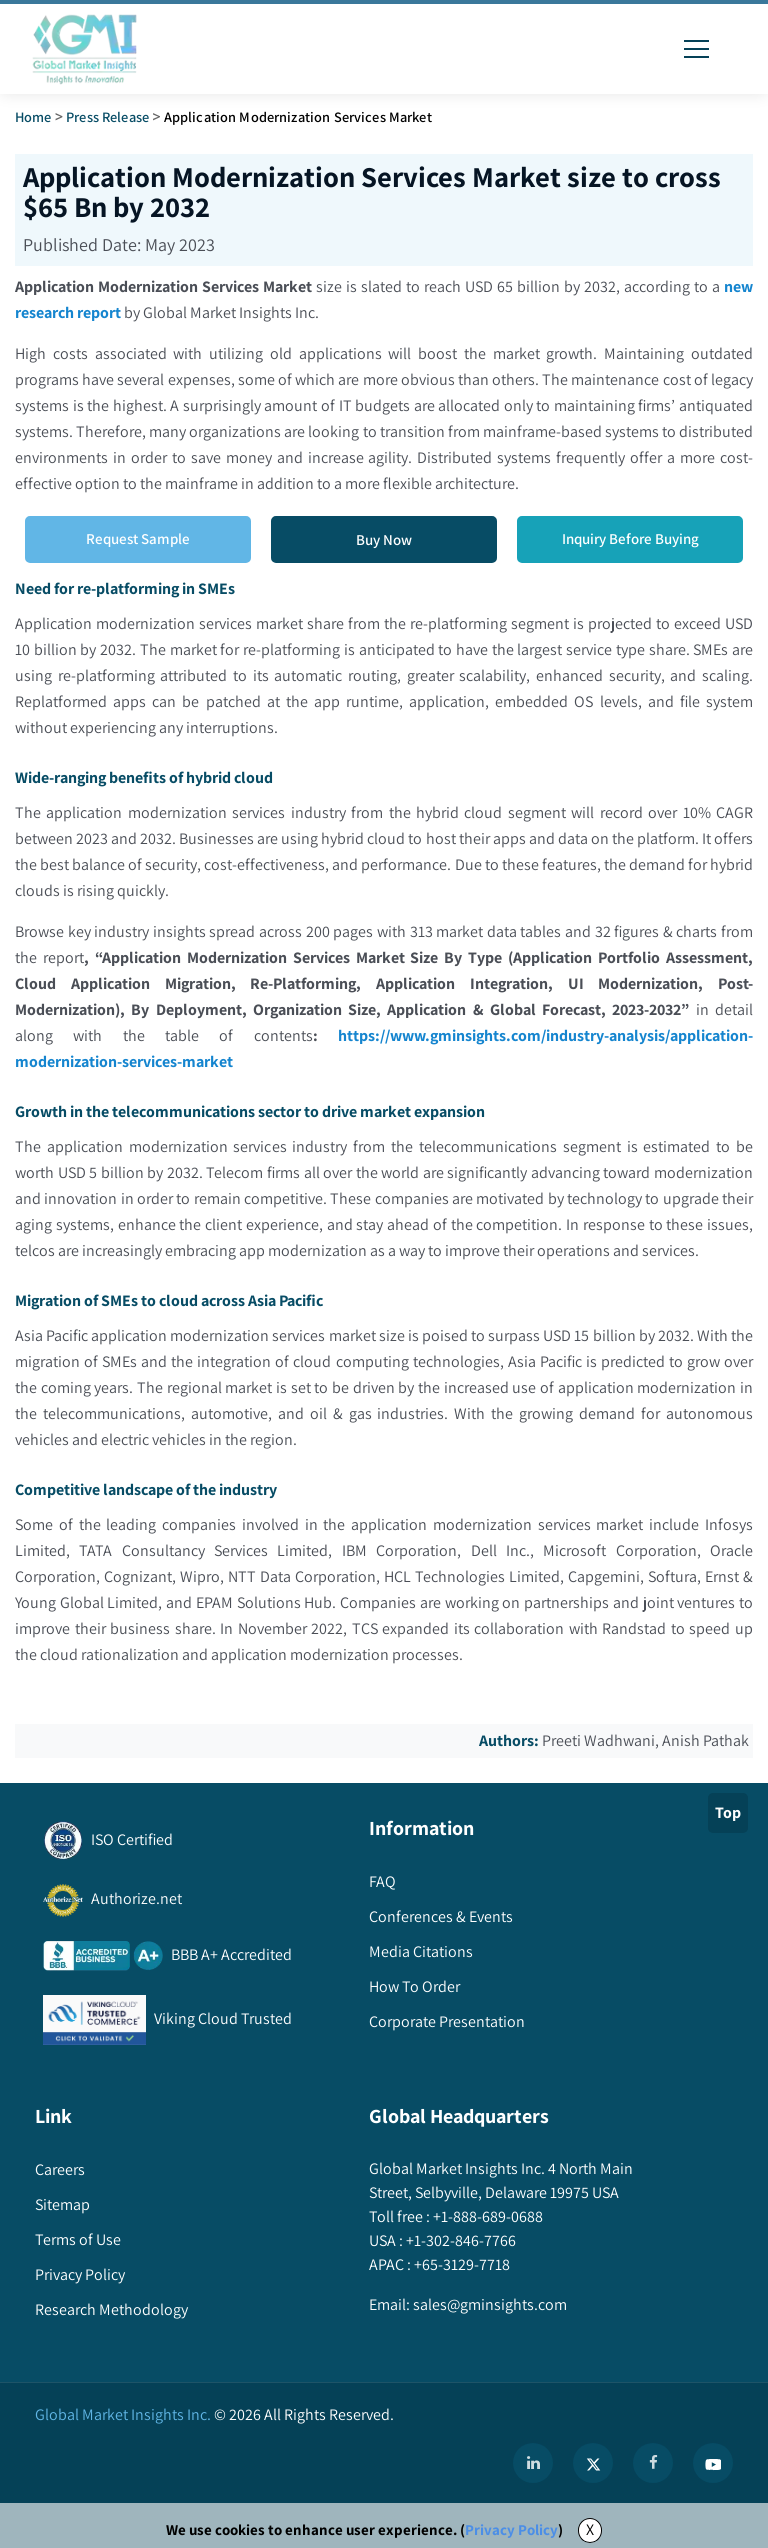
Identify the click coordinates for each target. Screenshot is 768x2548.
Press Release (107, 116)
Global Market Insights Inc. (123, 2414)
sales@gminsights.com (488, 2304)
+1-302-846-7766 (459, 2240)
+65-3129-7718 (460, 2264)
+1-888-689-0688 (486, 2216)
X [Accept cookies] (590, 2529)
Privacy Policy (511, 2529)
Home (33, 116)
